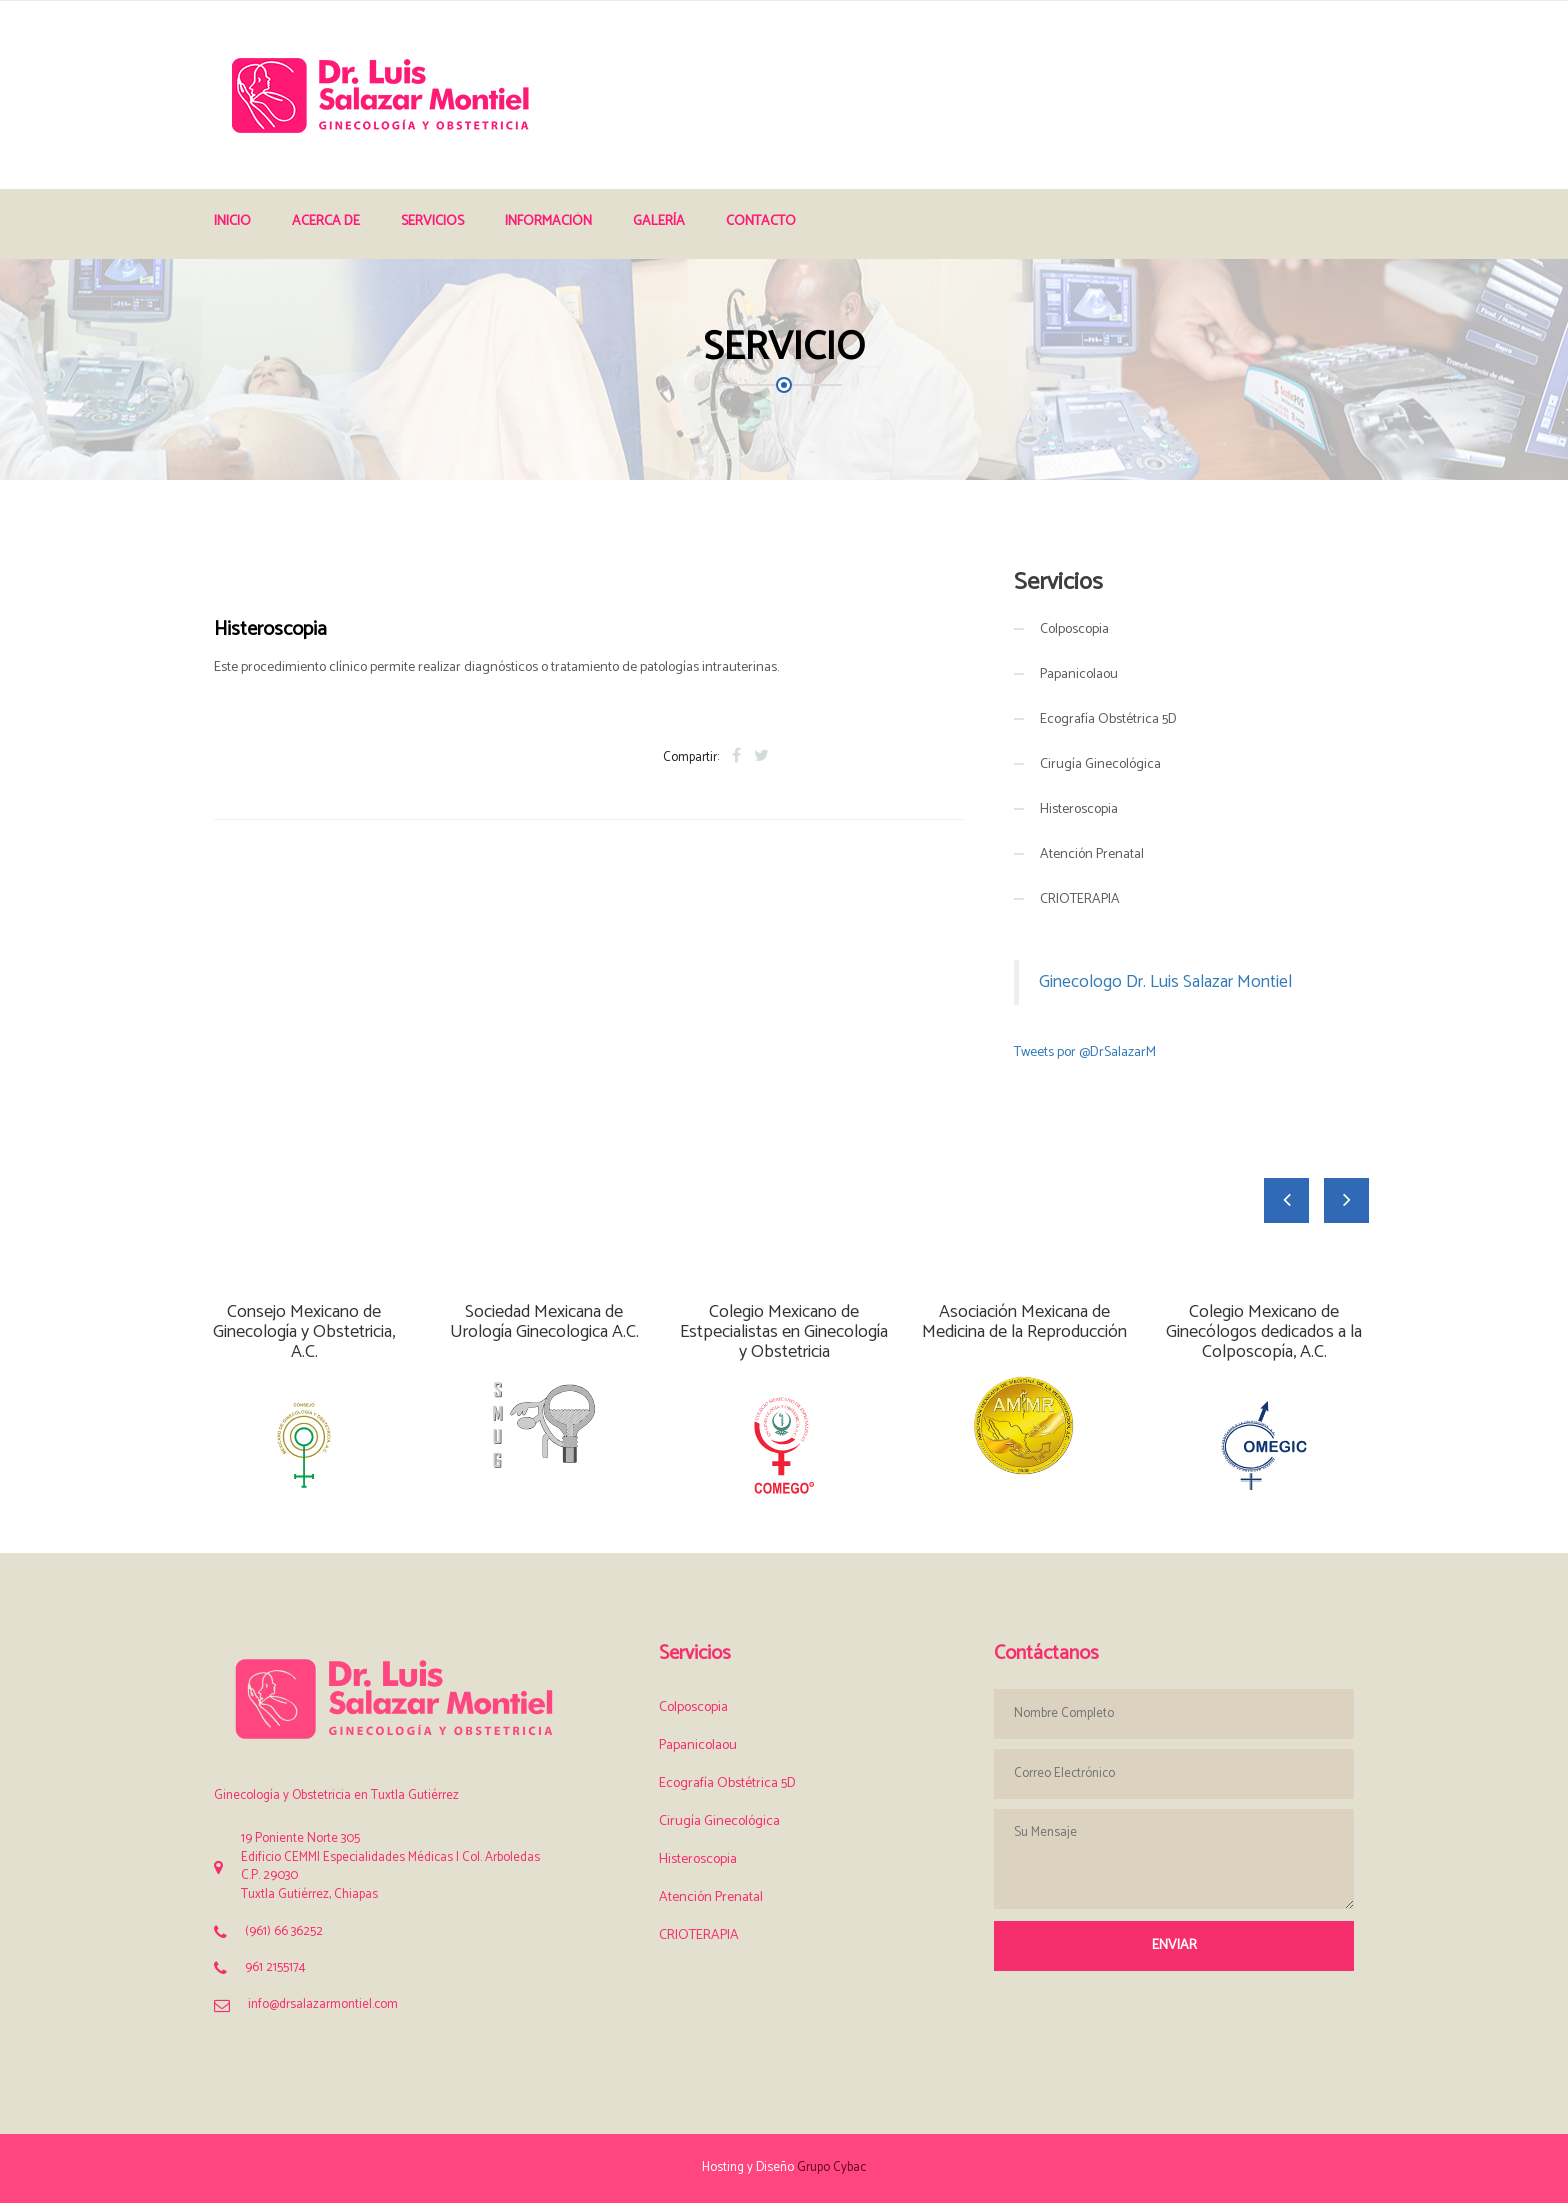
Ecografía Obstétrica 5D (1108, 719)
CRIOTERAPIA (1080, 899)
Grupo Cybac (831, 2167)
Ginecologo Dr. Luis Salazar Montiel (1165, 982)
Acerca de (326, 221)
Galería (659, 221)
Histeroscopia (1079, 809)
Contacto (761, 221)
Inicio (232, 221)
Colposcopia (1074, 629)
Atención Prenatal (1092, 854)
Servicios (432, 221)
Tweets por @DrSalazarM (1085, 1052)
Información (548, 221)
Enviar (1174, 1945)
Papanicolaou (1079, 674)
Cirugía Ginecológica (1100, 764)
